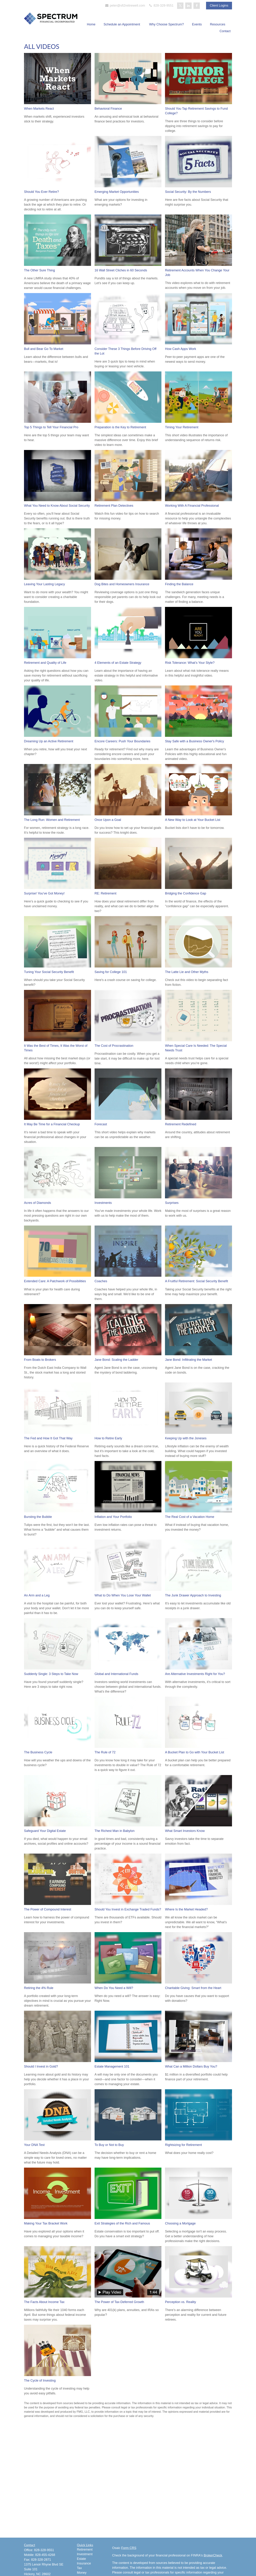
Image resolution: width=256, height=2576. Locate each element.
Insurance (84, 2563)
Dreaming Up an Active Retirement (48, 741)
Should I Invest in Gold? (41, 2066)
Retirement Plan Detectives (114, 505)
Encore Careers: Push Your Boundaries (122, 741)
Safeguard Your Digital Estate (45, 1831)
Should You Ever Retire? (41, 192)
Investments (103, 1203)
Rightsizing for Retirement (183, 2145)
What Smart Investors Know (185, 1831)
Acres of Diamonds (37, 1203)
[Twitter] (180, 5)
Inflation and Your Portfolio (113, 1517)
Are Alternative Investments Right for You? (195, 1674)
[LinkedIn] (188, 5)
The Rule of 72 (105, 1752)
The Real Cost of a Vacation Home (189, 1517)
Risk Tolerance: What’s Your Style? (189, 662)
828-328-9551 (161, 5)
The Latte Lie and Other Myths (186, 972)
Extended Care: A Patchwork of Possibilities (55, 1281)
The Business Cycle (38, 1752)
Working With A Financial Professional (192, 505)
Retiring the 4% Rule (38, 1988)
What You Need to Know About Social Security (57, 505)
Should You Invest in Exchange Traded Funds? (128, 1909)
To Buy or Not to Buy (109, 2145)
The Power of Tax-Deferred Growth (119, 2302)
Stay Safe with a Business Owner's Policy (194, 741)
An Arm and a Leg (37, 1595)
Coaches (101, 1281)
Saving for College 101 (111, 972)
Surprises (171, 1203)
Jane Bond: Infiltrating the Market (188, 1359)
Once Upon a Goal (108, 820)
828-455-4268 (45, 2555)
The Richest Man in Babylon (115, 1831)
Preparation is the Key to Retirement (120, 427)
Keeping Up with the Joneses (185, 1438)
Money (82, 2572)
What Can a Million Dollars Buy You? (191, 2066)
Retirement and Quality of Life (45, 662)
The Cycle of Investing (40, 2380)
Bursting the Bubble (38, 1517)
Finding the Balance (179, 584)
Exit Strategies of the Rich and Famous (122, 2223)
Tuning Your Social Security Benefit (49, 972)
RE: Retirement (105, 893)
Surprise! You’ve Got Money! (44, 893)
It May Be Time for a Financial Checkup (52, 1124)
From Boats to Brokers (40, 1359)
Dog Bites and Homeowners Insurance (122, 584)
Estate (81, 2559)
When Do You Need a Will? (114, 1988)
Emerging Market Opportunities (117, 192)
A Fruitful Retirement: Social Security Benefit (196, 1281)
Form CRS (128, 2548)
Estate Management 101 (112, 2066)
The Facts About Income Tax (44, 2302)
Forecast (101, 1124)
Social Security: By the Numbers (188, 192)
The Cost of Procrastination (114, 1045)
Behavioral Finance (108, 108)
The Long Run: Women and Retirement (52, 820)
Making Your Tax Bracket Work (45, 2223)
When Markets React (39, 108)
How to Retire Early (108, 1438)
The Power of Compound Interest (47, 1909)
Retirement (85, 2549)
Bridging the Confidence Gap (185, 893)
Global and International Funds (116, 1674)
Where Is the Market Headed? (186, 1909)
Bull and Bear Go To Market (43, 349)
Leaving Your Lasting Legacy (44, 584)
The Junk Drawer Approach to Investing (193, 1595)
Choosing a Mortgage (180, 2223)
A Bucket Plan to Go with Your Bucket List (194, 1752)
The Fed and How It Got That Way (48, 1438)
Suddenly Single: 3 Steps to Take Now (51, 1674)
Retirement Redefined (180, 1124)
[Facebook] (196, 5)
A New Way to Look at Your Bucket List (192, 820)
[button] (91, 24)
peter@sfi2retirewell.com (125, 5)
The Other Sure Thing (39, 270)
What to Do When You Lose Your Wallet (123, 1595)
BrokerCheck (213, 2555)
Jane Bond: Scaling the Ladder (116, 1359)
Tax (79, 2568)
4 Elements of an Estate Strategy (118, 662)
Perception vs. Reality (180, 2302)
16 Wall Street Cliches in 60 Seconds (121, 270)
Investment (85, 2554)
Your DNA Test (34, 2145)
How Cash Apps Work (180, 349)
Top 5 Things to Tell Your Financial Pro (51, 427)
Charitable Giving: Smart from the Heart (193, 1988)
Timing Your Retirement (181, 427)
